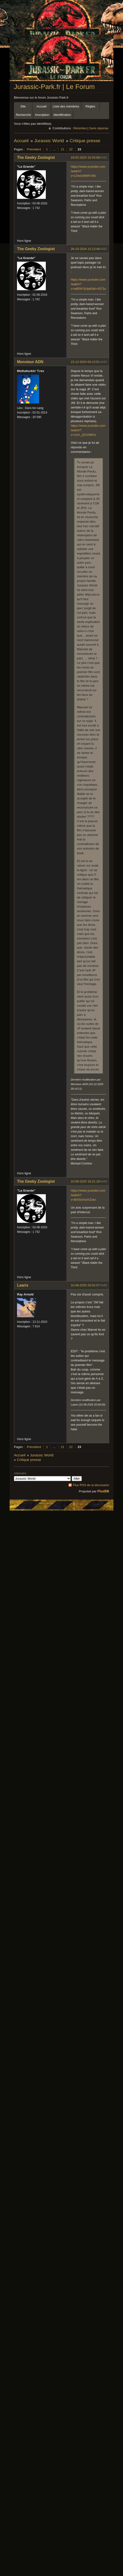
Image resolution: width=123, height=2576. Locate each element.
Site (23, 106)
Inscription (42, 115)
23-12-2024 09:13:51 (85, 362)
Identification (62, 115)
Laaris (22, 1285)
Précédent (34, 149)
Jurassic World (49, 140)
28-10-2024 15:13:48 (85, 249)
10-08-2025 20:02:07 (85, 1285)
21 (62, 149)
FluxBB (103, 1491)
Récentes (80, 128)
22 (71, 149)
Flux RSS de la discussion (91, 1485)
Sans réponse (98, 128)
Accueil (41, 106)
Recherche (23, 115)
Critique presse (85, 140)
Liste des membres (66, 106)
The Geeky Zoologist (36, 157)
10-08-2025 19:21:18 (85, 1181)
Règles (90, 106)
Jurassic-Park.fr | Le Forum (54, 86)
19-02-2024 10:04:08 (85, 157)
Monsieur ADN (30, 362)
